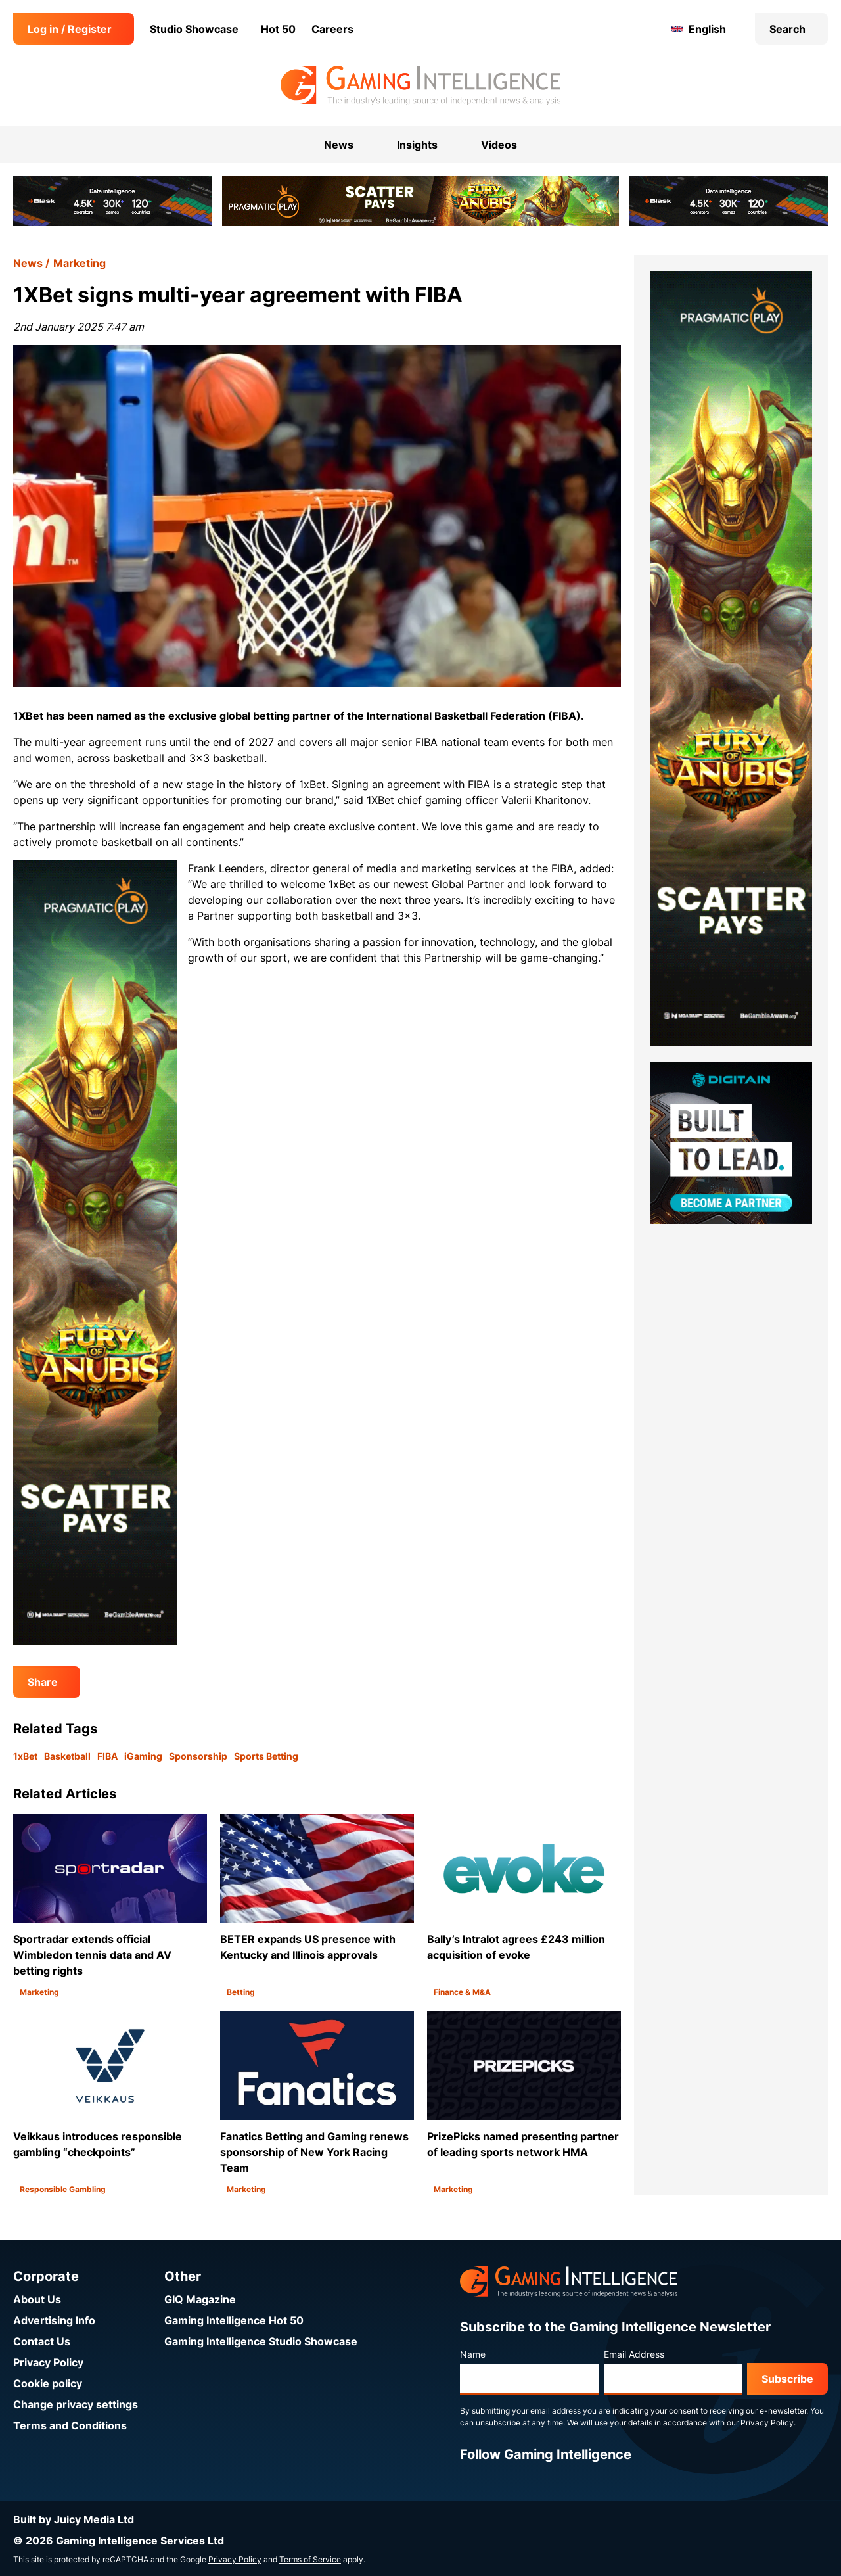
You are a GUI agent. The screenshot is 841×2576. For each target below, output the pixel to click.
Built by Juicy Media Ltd (73, 2519)
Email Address (634, 2354)
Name (473, 2354)
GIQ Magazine (200, 2299)
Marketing (79, 262)
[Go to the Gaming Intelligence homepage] (420, 85)
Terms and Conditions (70, 2425)
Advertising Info (54, 2320)
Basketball (67, 1756)
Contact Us (41, 2341)
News (28, 262)
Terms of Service (310, 2559)
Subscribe (787, 2378)
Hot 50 (278, 28)
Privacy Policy (48, 2362)
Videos (499, 144)
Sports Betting (266, 1756)
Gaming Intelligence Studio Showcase (260, 2341)
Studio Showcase (194, 28)
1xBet (25, 1756)
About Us (37, 2299)
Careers (332, 28)
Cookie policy (47, 2383)
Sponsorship (198, 1756)
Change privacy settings (75, 2404)
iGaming (143, 1756)
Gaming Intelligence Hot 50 (234, 2320)
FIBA (107, 1756)
